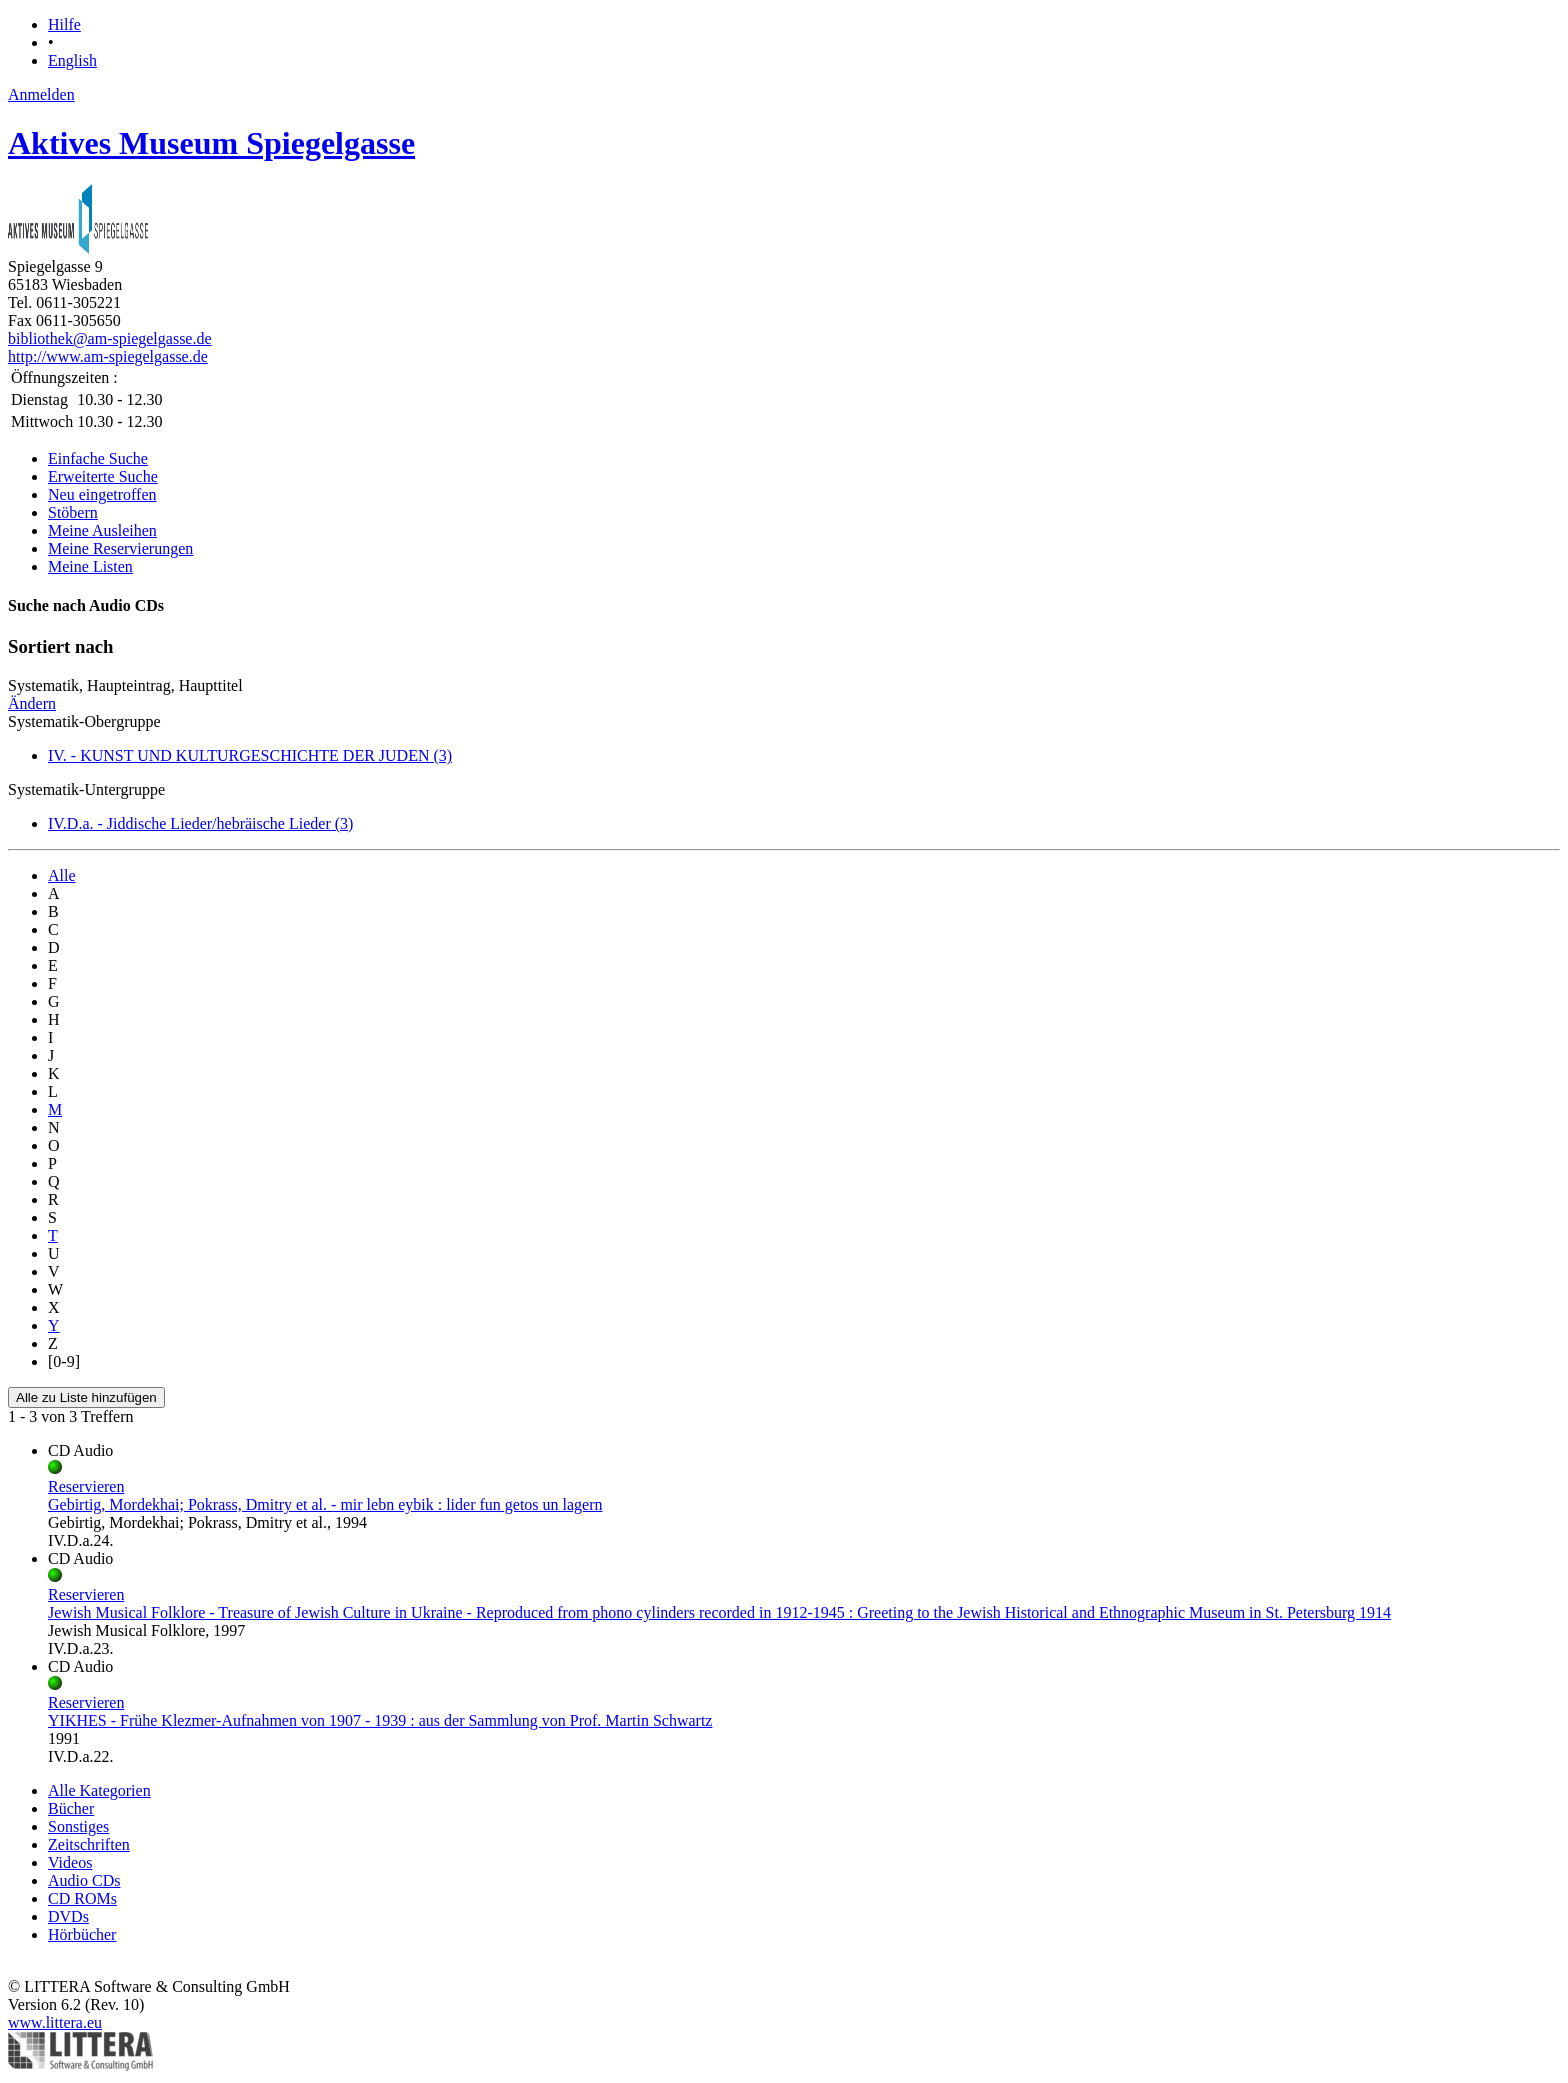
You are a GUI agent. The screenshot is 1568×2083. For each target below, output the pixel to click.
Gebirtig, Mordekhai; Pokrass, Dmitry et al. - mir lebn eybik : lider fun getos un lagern (325, 1504)
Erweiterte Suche (103, 476)
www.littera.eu (55, 2022)
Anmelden (41, 94)
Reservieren (86, 1486)
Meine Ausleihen (102, 530)
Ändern (32, 703)
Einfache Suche (98, 458)
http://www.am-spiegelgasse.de (108, 356)
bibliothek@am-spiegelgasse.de (110, 338)
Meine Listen (90, 566)
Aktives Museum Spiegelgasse (211, 143)
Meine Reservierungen (120, 548)
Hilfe (64, 24)
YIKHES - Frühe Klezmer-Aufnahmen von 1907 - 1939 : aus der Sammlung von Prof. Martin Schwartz (380, 1720)
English (72, 60)
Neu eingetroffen (102, 494)
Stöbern (73, 512)
